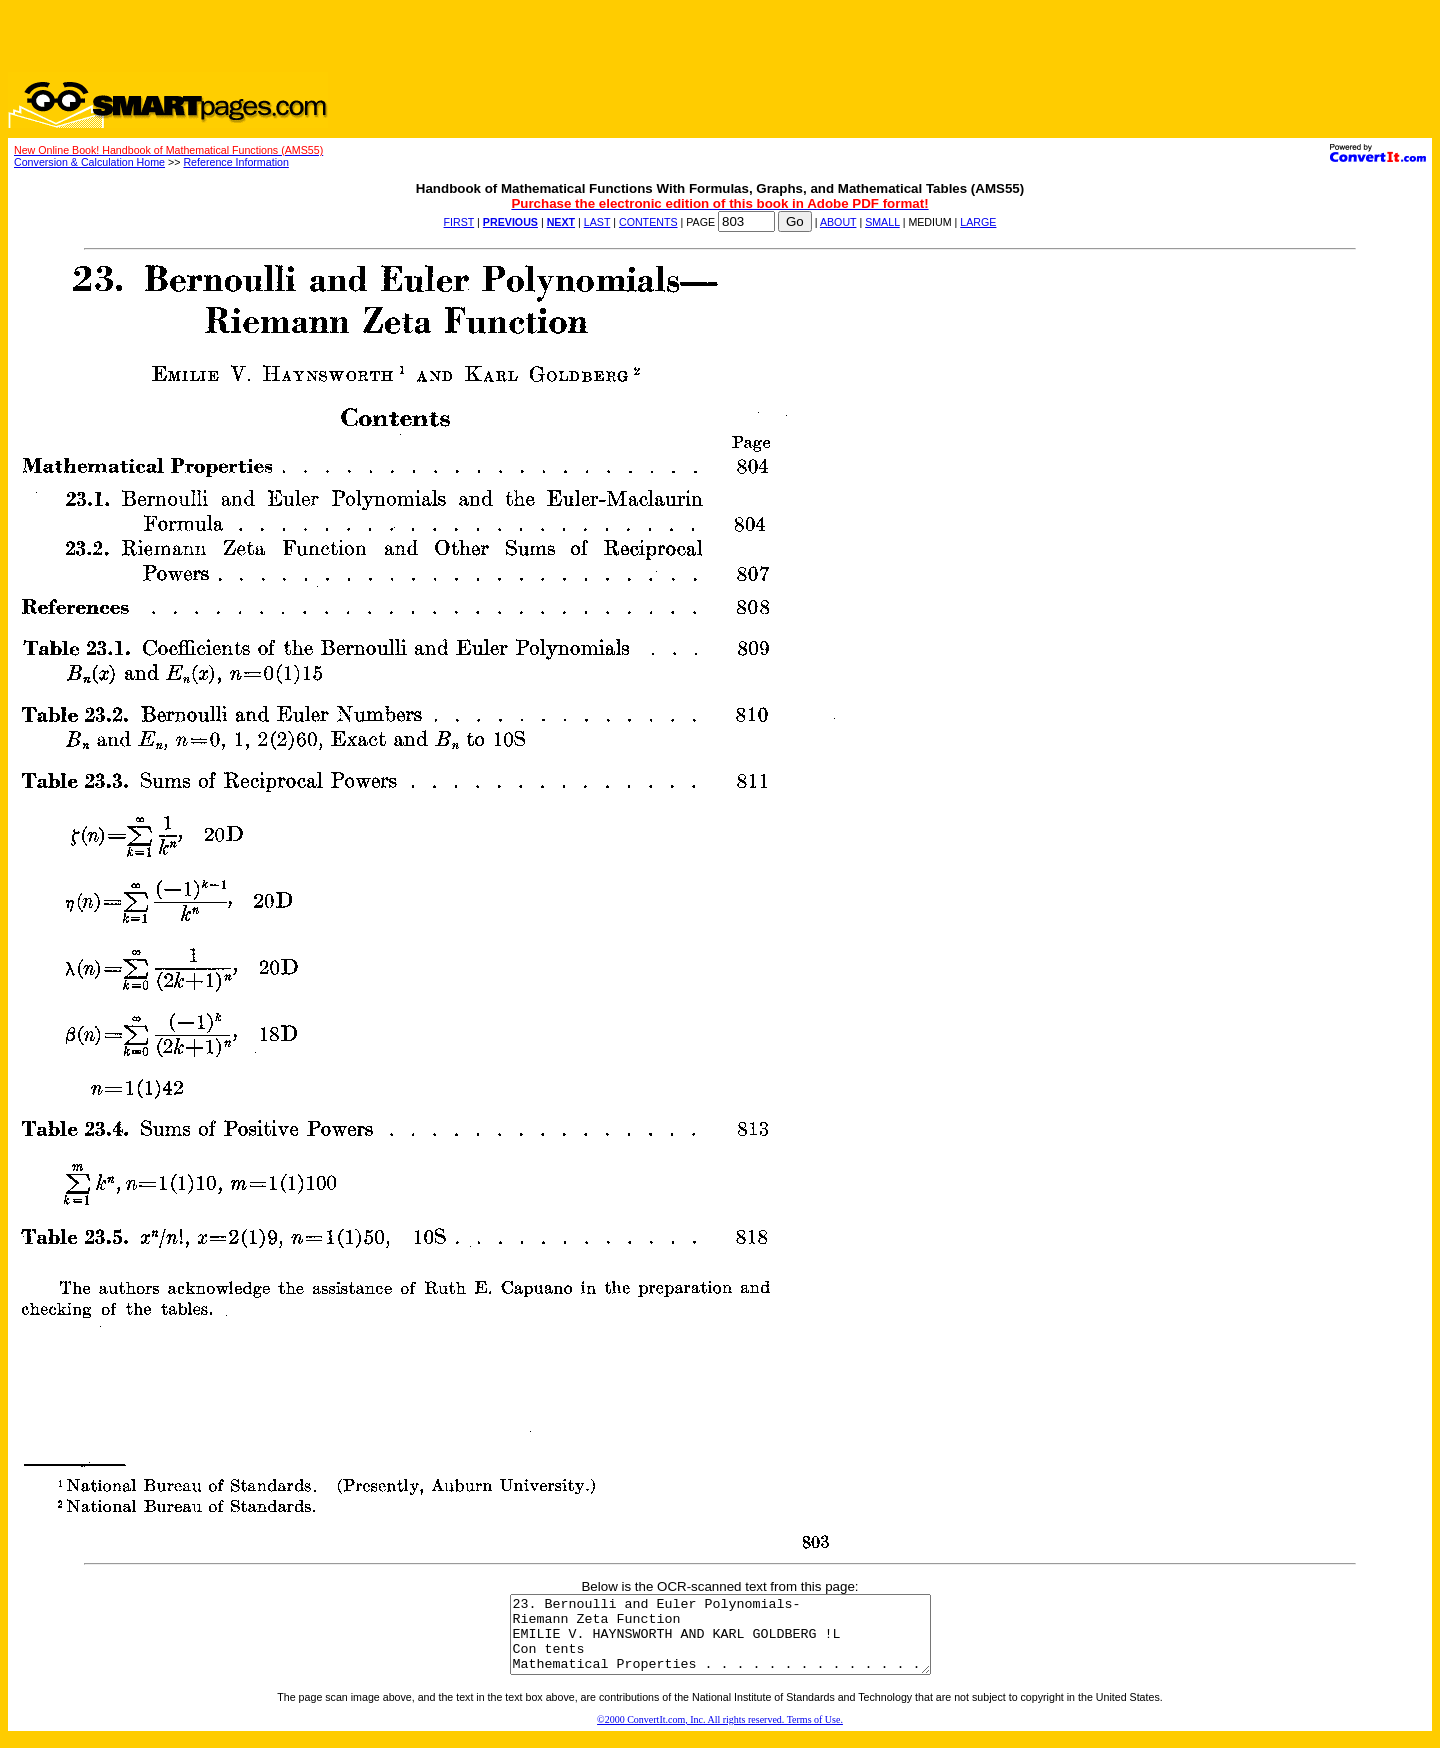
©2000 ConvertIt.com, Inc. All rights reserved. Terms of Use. (720, 1734)
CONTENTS (648, 222)
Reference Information (235, 162)
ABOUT (838, 222)
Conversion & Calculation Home (89, 162)
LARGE (978, 222)
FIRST (459, 222)
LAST (597, 222)
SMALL (882, 222)
